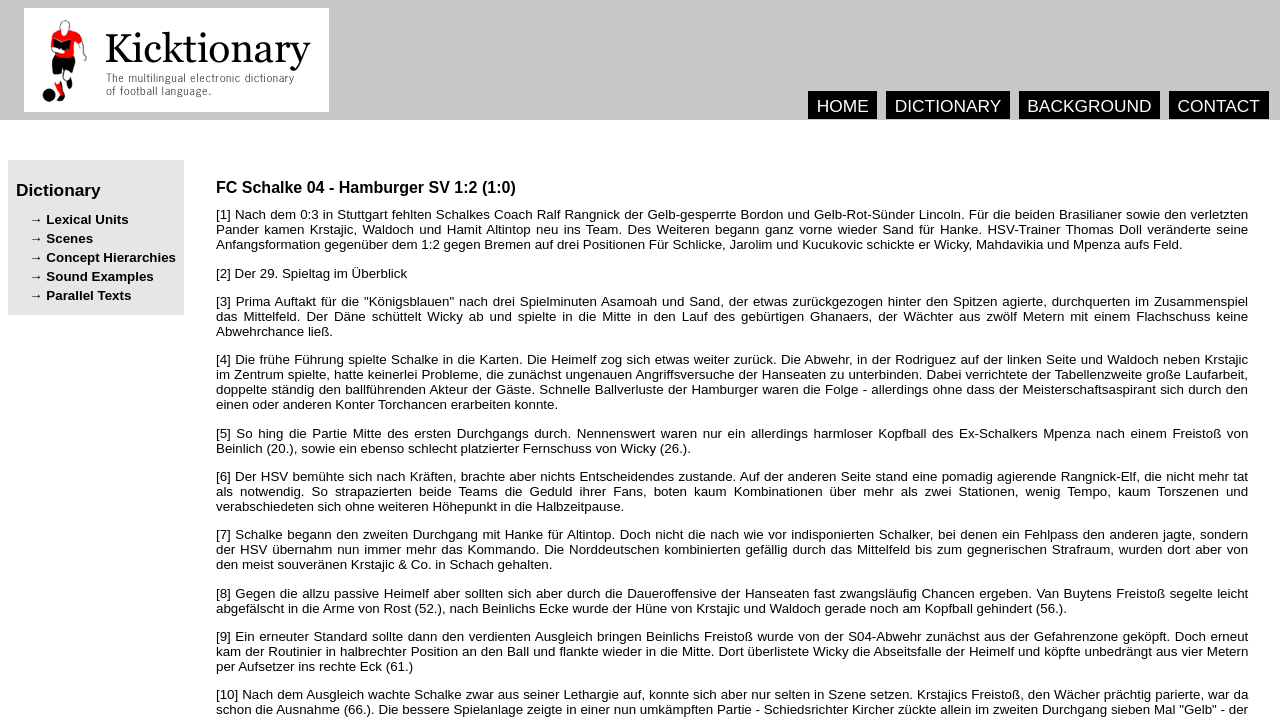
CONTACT (1218, 106)
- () (366, 187)
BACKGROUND (1089, 106)
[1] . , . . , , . (732, 229)
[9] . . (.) (732, 651)
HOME (843, 106)
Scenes (69, 238)
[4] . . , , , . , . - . (732, 382)
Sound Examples (99, 276)
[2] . (311, 273)
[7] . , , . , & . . (732, 549)
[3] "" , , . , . (732, 316)
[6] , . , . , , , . (732, 491)
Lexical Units (87, 219)
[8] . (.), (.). (732, 601)
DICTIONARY (948, 106)
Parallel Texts (88, 295)
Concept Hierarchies (111, 257)
